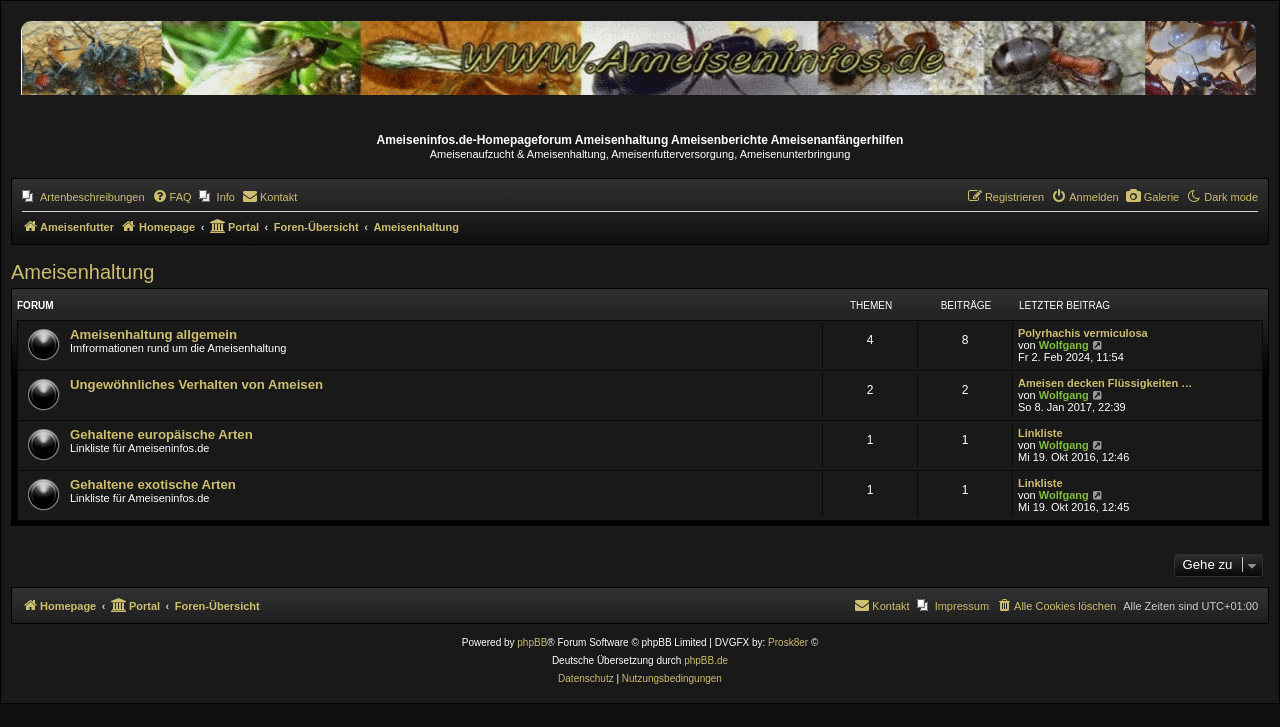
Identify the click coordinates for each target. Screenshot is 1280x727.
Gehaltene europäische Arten (161, 434)
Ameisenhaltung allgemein (153, 334)
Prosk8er (788, 642)
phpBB (532, 642)
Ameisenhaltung (82, 272)
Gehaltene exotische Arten (153, 484)
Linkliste (1040, 433)
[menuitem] (83, 197)
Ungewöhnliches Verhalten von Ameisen (196, 384)
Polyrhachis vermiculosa (1083, 333)
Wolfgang (1064, 345)
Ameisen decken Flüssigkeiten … (1105, 383)
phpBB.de (706, 660)
